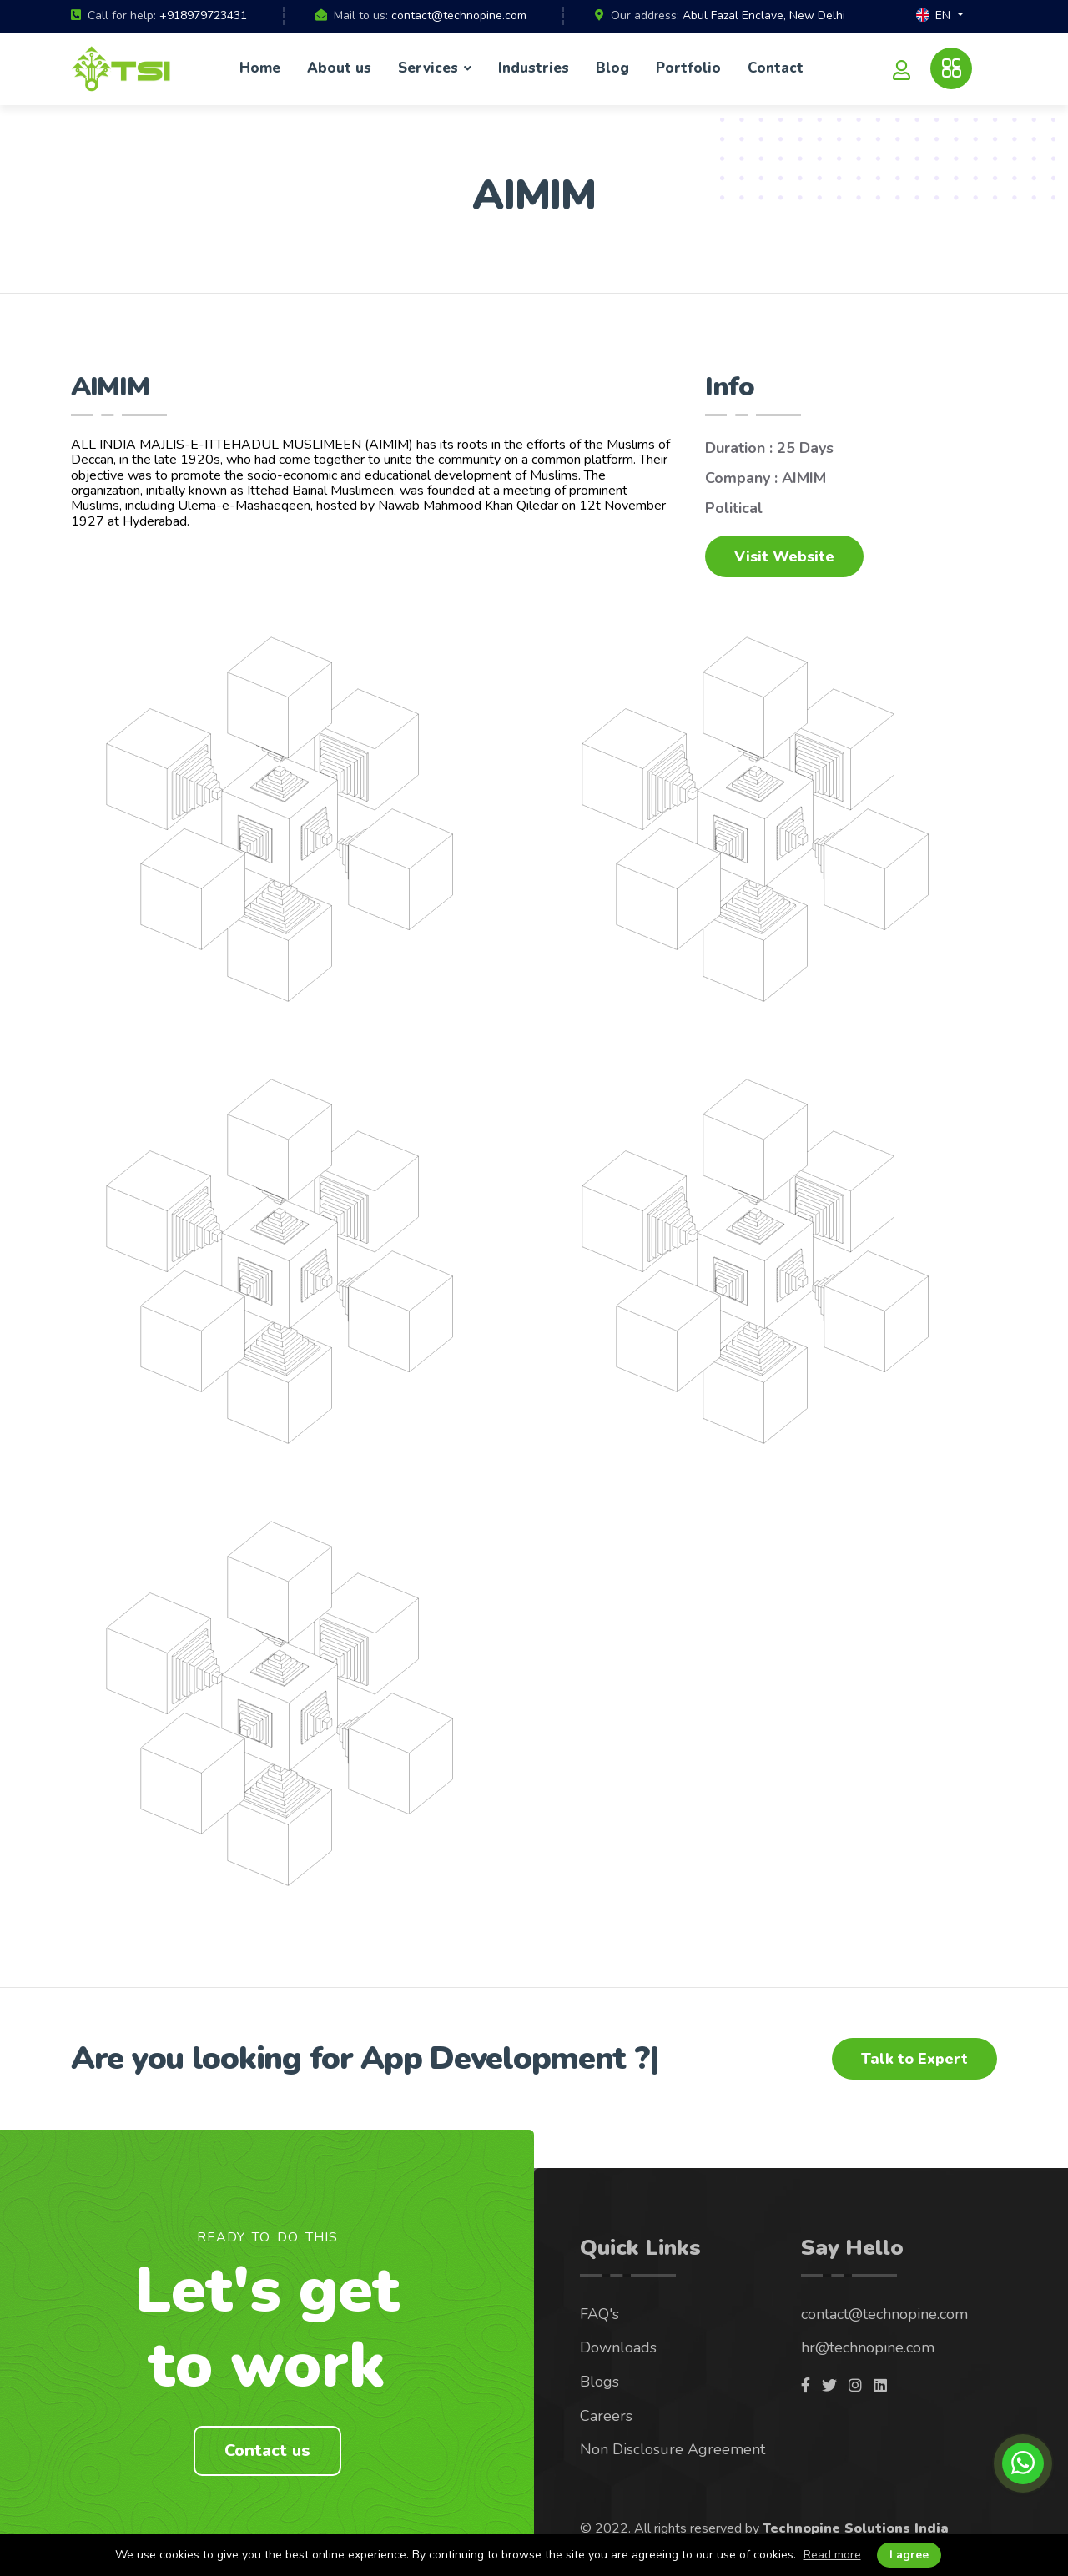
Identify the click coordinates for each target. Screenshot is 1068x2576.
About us (339, 68)
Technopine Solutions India (856, 2528)
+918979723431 (203, 15)
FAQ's (599, 2314)
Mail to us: (361, 16)
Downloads (618, 2347)
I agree (909, 2555)
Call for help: (122, 16)
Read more (832, 2555)
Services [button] (430, 68)
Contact (776, 68)
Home (259, 68)
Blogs (599, 2382)
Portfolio (688, 68)
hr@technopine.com (867, 2347)
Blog (612, 68)
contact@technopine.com (458, 15)
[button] (940, 16)
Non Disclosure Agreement (672, 2449)
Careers (606, 2416)
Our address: (645, 16)
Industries (533, 68)
